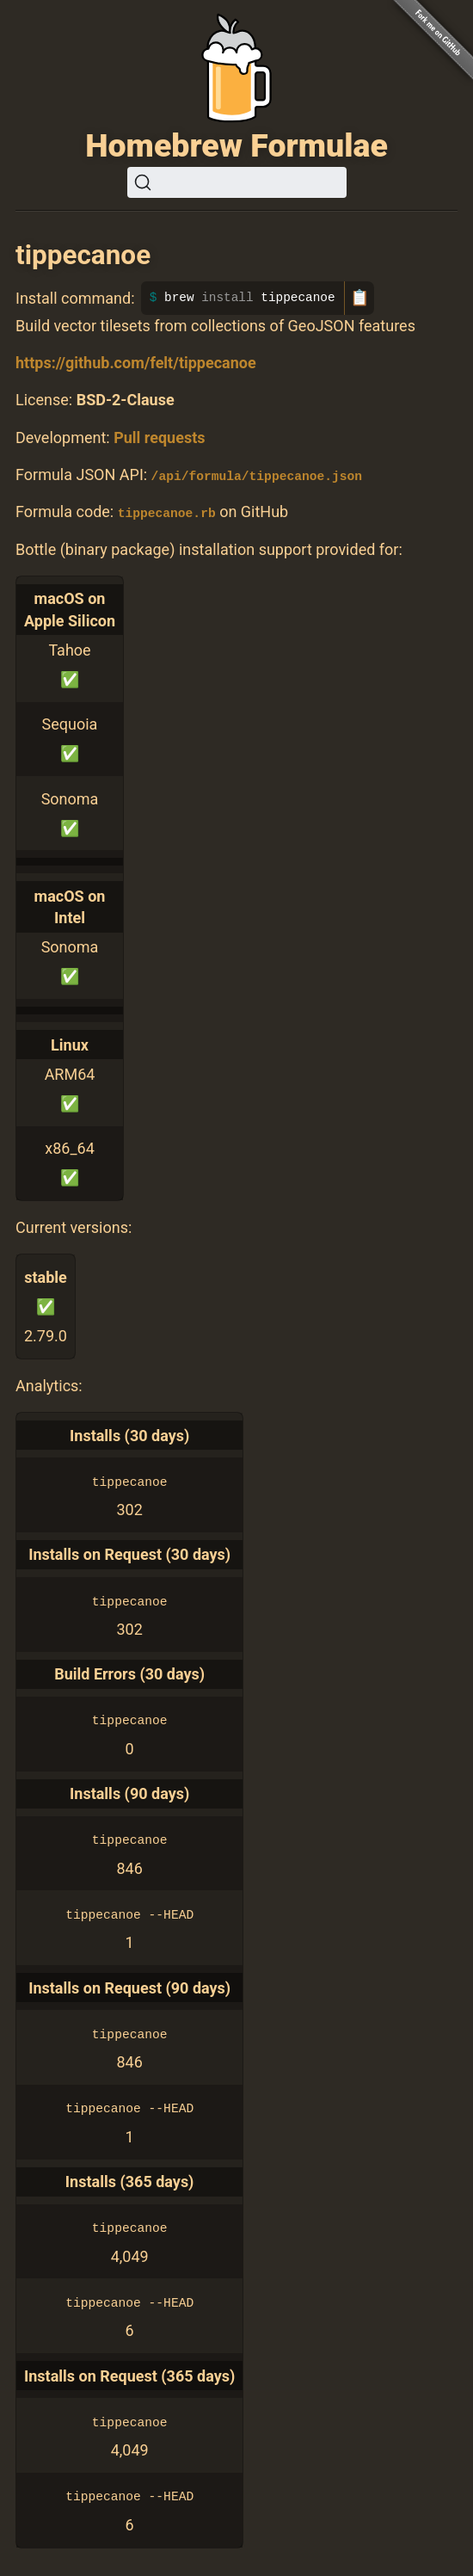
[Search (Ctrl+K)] (237, 182)
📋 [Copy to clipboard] (359, 297)
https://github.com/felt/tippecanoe (135, 363)
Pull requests (159, 437)
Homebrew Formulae (236, 145)
